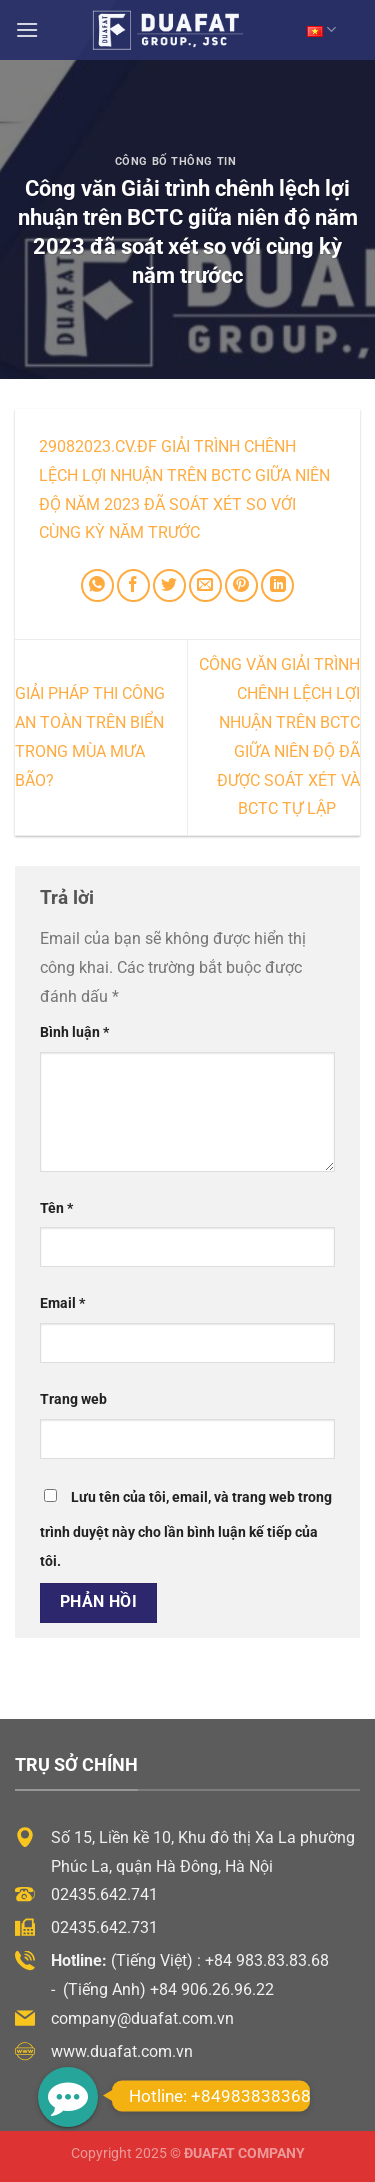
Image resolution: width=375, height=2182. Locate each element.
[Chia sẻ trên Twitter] (169, 585)
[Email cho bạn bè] (205, 585)
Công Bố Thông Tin (176, 161)
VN (321, 29)
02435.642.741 (104, 1894)
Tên (56, 1208)
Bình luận (74, 1032)
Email (62, 1303)
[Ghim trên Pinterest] (241, 585)
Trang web (73, 1399)
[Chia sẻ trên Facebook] (133, 585)
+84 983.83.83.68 (267, 1960)
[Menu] (27, 29)
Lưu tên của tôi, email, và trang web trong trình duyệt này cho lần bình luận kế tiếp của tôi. (186, 1529)
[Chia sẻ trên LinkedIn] (277, 585)
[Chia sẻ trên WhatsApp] (97, 585)
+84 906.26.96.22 (212, 1989)
